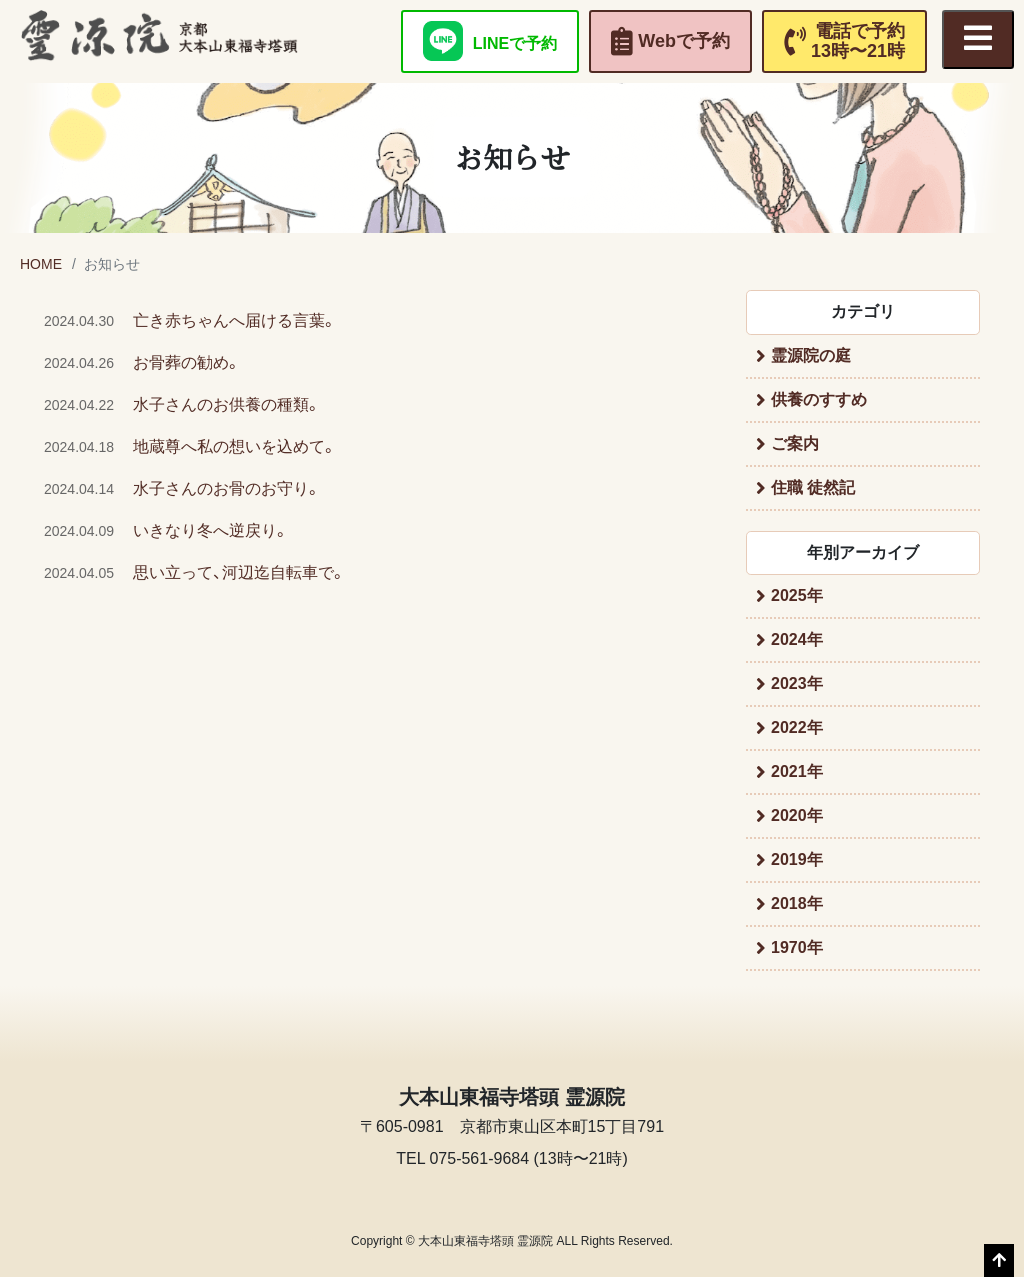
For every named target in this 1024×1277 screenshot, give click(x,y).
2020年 (797, 815)
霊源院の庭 (811, 355)
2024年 (797, 639)
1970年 (797, 947)
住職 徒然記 (813, 487)
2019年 (797, 859)
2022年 (797, 727)
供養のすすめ (819, 399)
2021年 (797, 771)
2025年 (797, 595)
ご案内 (795, 443)
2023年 (797, 683)
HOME (41, 264)
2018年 (797, 903)
